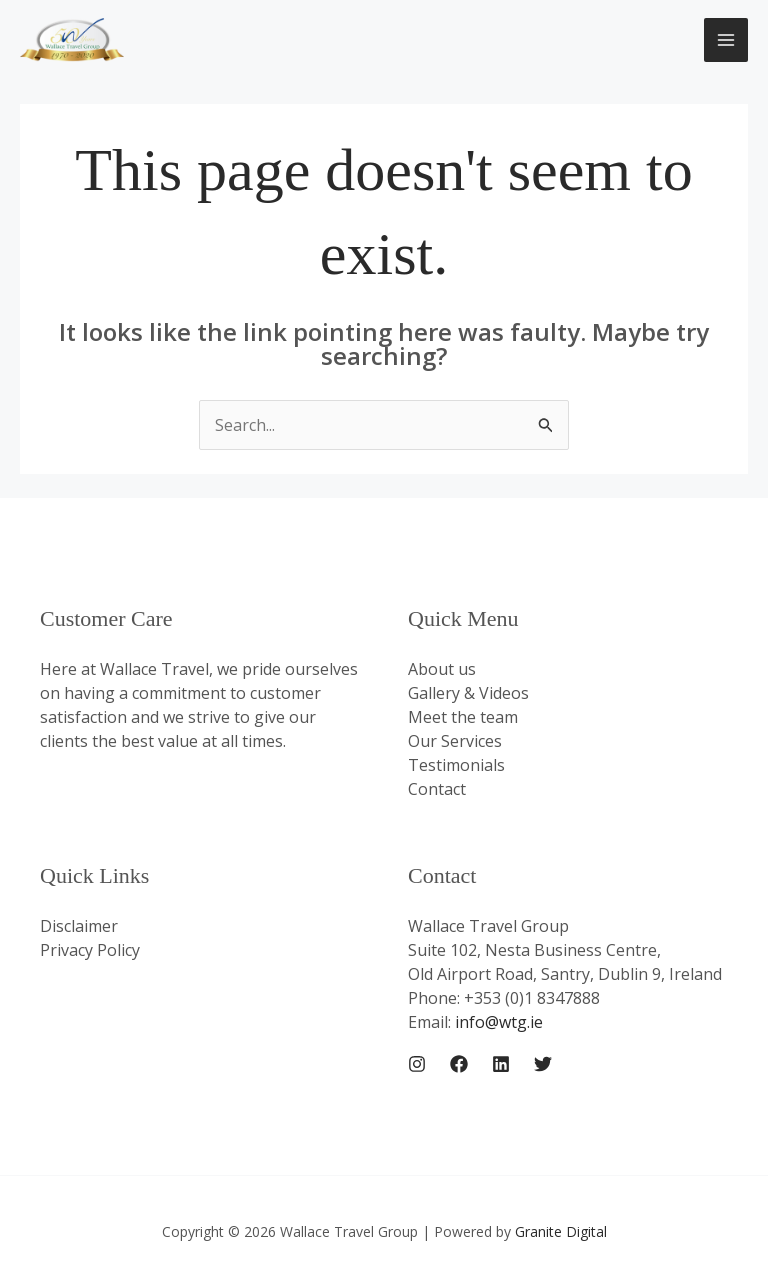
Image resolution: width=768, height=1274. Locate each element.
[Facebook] (459, 1064)
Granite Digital (561, 1231)
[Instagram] (417, 1064)
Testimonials (456, 765)
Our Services (455, 741)
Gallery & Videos (468, 693)
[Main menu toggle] (726, 40)
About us (442, 669)
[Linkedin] (501, 1064)
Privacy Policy (90, 950)
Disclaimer (79, 926)
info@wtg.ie (499, 1022)
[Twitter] (543, 1064)
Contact (437, 789)
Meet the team (463, 717)
